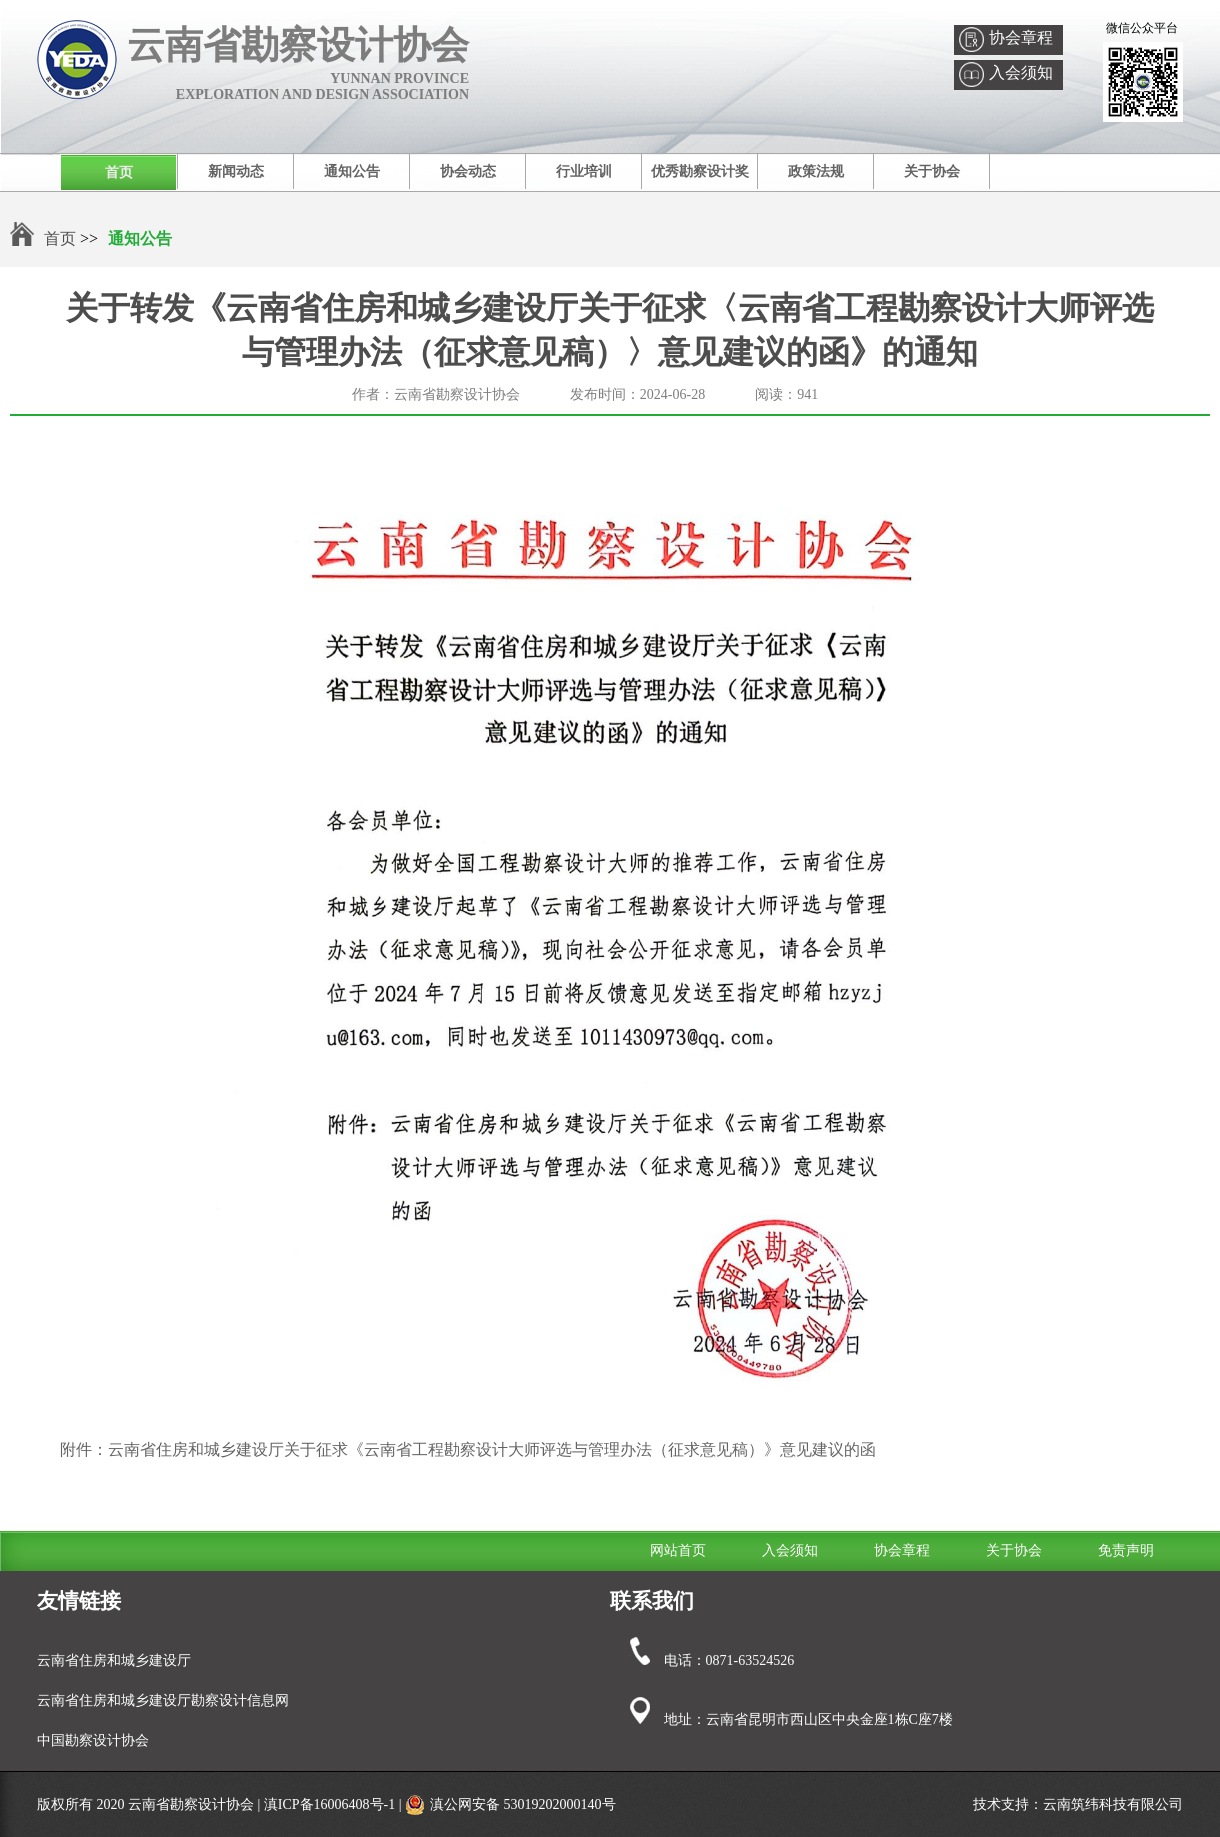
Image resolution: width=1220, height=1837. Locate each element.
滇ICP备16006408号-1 (329, 1804)
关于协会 (932, 171)
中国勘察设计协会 (93, 1740)
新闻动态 (236, 171)
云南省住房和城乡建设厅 (114, 1660)
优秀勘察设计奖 (700, 171)
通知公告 (352, 171)
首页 (119, 172)
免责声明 (1126, 1550)
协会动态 (468, 171)
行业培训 (584, 171)
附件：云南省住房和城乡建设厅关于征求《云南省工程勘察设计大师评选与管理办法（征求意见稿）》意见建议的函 (468, 1449)
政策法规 (816, 171)
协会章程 (1021, 37)
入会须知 (1021, 72)
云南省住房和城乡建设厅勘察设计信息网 (163, 1700)
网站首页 (678, 1550)
